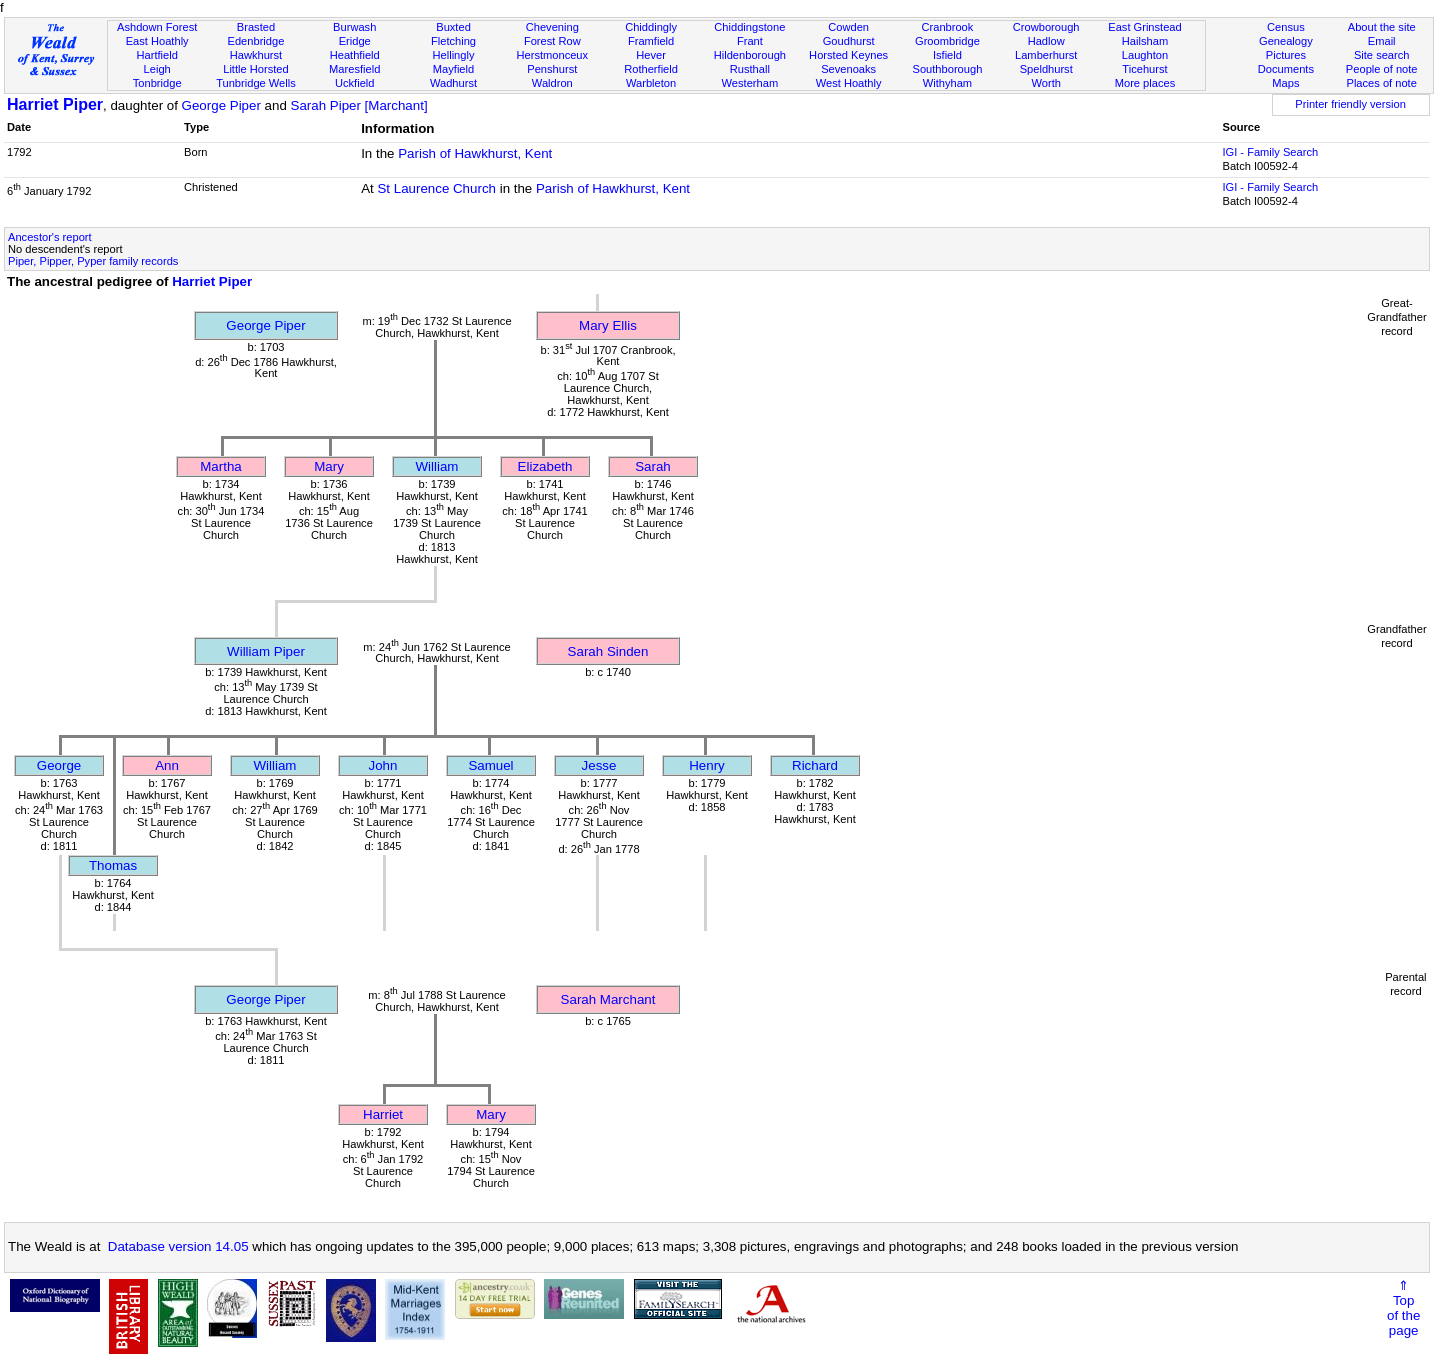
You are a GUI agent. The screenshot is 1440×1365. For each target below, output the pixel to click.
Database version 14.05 (178, 1246)
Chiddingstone (749, 27)
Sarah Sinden (608, 651)
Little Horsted (255, 69)
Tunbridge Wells (256, 83)
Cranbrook (947, 27)
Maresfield (354, 69)
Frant (750, 41)
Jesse (599, 765)
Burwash (354, 27)
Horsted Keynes (848, 55)
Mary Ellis (608, 325)
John (383, 765)
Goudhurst (849, 41)
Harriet (383, 1114)
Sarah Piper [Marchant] (359, 105)
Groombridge (947, 41)
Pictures (1286, 55)
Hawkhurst (256, 55)
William (437, 466)
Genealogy (1286, 41)
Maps (1285, 83)
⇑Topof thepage (1403, 1308)
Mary (329, 466)
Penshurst (552, 69)
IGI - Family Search (1270, 152)
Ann (167, 765)
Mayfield (453, 69)
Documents (1286, 69)
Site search (1382, 55)
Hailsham (1145, 41)
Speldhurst (1046, 69)
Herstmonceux (552, 55)
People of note (1382, 69)
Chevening (552, 27)
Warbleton (651, 83)
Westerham (750, 83)
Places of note (1381, 83)
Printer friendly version (1350, 104)
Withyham (947, 83)
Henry (707, 765)
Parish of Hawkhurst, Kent (475, 153)
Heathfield (355, 55)
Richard (815, 765)
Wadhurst (453, 83)
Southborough (948, 69)
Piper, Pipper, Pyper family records (93, 261)
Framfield (651, 41)
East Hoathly (157, 41)
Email (1382, 41)
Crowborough (1046, 27)
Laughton (1145, 55)
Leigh (157, 69)
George (59, 765)
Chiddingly (651, 27)
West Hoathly (849, 83)
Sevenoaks (848, 69)
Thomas (113, 865)
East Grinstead (1144, 27)
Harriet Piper (55, 104)
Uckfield (355, 83)
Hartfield (156, 55)
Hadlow (1046, 41)
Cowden (848, 27)
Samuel (490, 765)
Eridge (355, 41)
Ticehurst (1144, 69)
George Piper (221, 105)
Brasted (256, 27)
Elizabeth (545, 466)
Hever (651, 55)
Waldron (552, 83)
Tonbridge (157, 83)
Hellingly (454, 55)
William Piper (266, 651)
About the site (1382, 27)
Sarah (653, 466)
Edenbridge (256, 41)
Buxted (453, 27)
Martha (220, 466)
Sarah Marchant (608, 999)
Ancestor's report (50, 237)
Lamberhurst (1046, 55)
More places (1145, 83)
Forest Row (552, 41)
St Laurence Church (436, 188)
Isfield (947, 55)
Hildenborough (750, 55)
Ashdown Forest (157, 27)
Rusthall (750, 69)
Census (1286, 27)
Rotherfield (651, 69)
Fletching (453, 41)
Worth (1045, 83)
